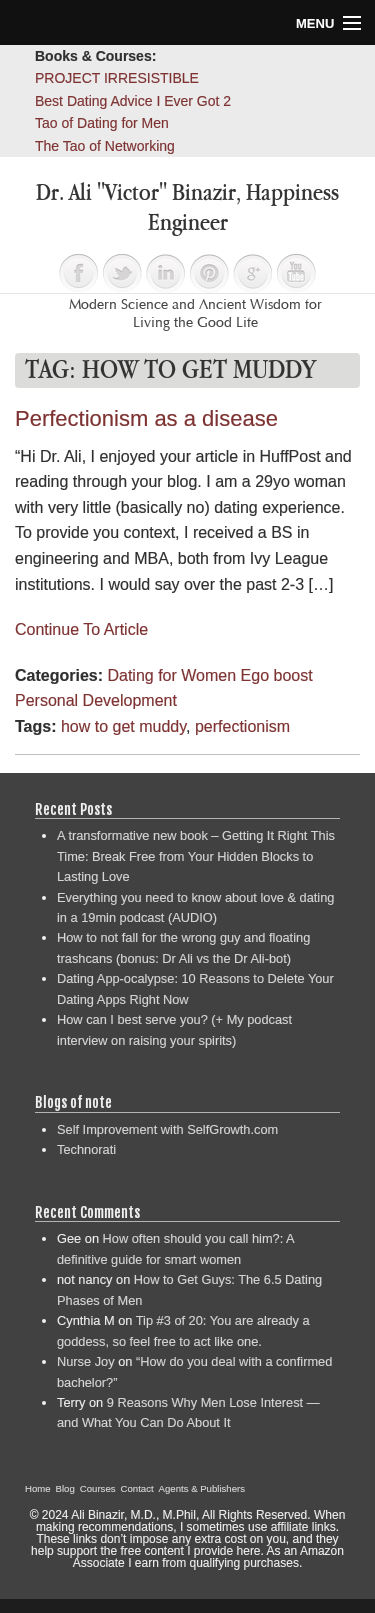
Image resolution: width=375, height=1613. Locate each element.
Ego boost (277, 675)
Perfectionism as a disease (146, 418)
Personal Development (96, 700)
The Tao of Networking (105, 146)
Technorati (86, 1149)
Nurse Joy (86, 1361)
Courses (98, 1488)
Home (38, 1488)
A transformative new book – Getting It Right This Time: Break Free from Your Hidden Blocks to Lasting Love (196, 856)
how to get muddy (123, 726)
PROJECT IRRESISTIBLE (117, 78)
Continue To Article (81, 629)
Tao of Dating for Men (102, 123)
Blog (65, 1488)
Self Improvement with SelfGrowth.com (167, 1129)
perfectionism (242, 726)
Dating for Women (171, 675)
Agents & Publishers (202, 1488)
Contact (137, 1488)
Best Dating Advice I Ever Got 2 (133, 101)
